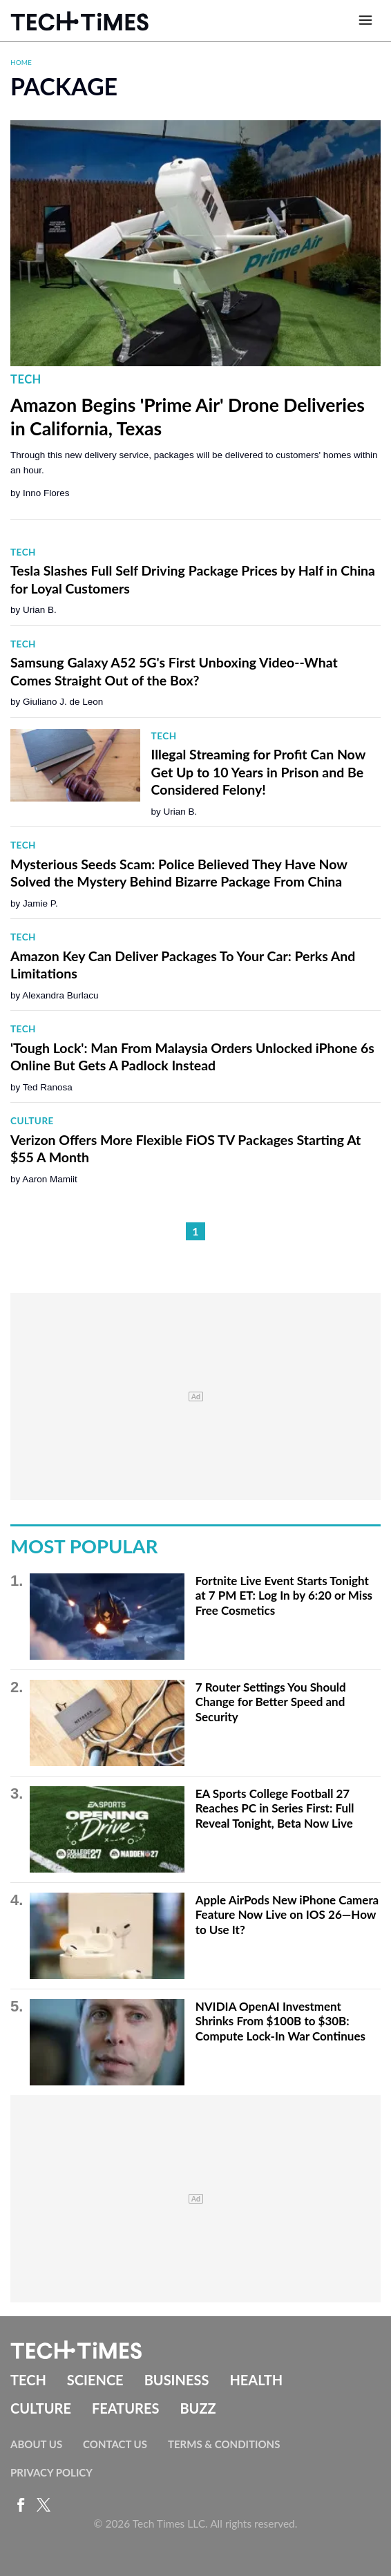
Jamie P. (40, 903)
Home (21, 62)
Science (95, 2379)
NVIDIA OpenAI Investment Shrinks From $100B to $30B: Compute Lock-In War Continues (280, 2021)
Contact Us (115, 2444)
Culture (32, 1120)
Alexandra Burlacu (60, 995)
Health (256, 2379)
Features (125, 2408)
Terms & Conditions (224, 2444)
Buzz (198, 2408)
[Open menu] (365, 21)
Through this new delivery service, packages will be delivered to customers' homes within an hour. (194, 462)
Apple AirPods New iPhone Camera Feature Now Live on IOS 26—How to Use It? (287, 1915)
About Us (36, 2444)
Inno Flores (46, 493)
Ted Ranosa (48, 1087)
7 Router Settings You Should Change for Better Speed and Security (271, 1702)
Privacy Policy (51, 2472)
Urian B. (40, 610)
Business (176, 2379)
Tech (25, 379)
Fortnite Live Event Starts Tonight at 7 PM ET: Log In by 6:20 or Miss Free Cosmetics (284, 1595)
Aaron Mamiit (49, 1179)
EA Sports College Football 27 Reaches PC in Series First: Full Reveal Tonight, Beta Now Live (275, 1808)
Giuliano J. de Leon (63, 702)
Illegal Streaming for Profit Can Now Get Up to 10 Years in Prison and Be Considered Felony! (258, 771)
